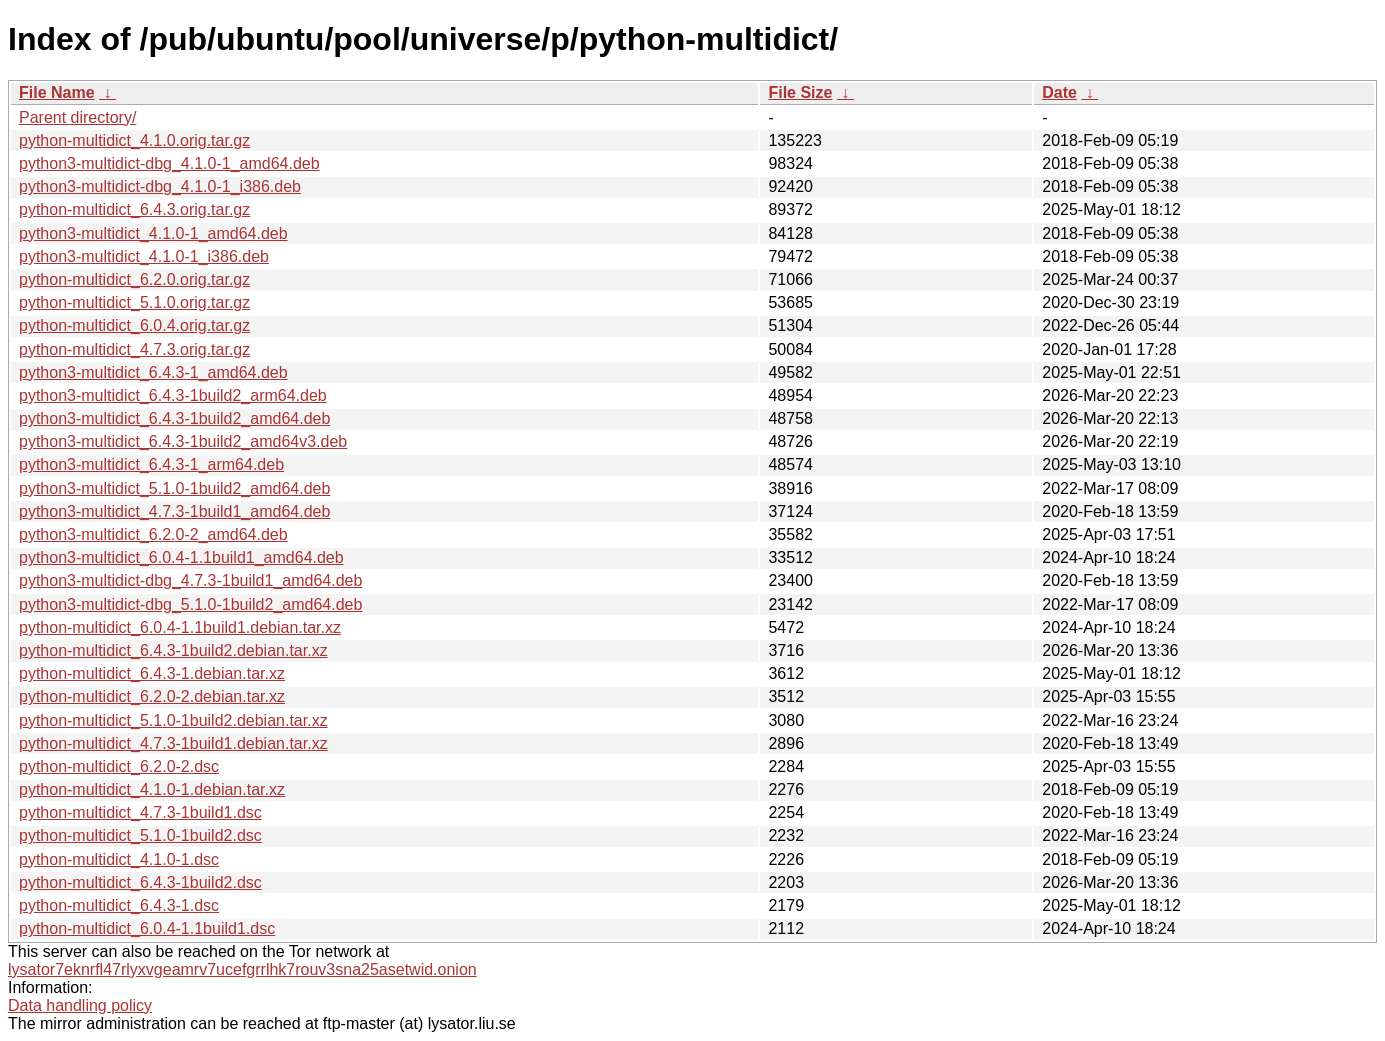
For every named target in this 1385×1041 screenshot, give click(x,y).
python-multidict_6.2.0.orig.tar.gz (134, 279)
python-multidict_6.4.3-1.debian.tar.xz (152, 673)
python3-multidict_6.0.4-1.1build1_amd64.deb (181, 557)
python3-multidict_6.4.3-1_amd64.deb (153, 372)
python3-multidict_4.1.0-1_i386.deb (144, 256)
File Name (57, 92)
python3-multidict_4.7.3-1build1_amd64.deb (174, 511)
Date (1059, 92)
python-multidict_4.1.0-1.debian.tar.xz (152, 789)
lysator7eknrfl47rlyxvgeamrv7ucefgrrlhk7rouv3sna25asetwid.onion (242, 969)
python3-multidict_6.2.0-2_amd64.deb (153, 534)
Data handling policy (80, 1005)
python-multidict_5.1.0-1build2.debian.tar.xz (173, 720)
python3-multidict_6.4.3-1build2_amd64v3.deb (183, 441)
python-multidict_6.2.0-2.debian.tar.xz (152, 696)
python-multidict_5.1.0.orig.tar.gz (134, 302)
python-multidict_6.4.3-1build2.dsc (140, 882)
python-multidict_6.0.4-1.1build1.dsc (147, 928)
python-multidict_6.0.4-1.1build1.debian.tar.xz (180, 627)
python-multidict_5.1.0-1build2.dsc (140, 835)
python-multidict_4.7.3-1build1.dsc (140, 812)
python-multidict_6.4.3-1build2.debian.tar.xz (173, 650)
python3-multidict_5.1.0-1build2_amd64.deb (174, 488)
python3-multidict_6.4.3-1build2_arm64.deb (173, 395)
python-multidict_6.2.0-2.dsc (119, 766)
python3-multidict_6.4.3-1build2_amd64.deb (174, 418)
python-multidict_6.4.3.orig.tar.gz (134, 209)
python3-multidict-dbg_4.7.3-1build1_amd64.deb (190, 580)
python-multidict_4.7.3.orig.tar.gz (134, 349)
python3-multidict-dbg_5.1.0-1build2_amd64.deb (190, 604)
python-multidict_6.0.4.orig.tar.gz (134, 325)
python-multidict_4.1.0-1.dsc (119, 859)
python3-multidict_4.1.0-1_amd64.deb (153, 233)
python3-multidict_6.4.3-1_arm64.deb (151, 464)
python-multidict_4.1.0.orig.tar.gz (134, 140)
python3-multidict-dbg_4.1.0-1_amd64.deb (169, 163)
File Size (800, 92)
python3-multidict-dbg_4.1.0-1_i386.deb (160, 186)
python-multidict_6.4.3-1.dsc (119, 905)
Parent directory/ (77, 117)
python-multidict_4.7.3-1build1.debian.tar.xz (173, 743)
